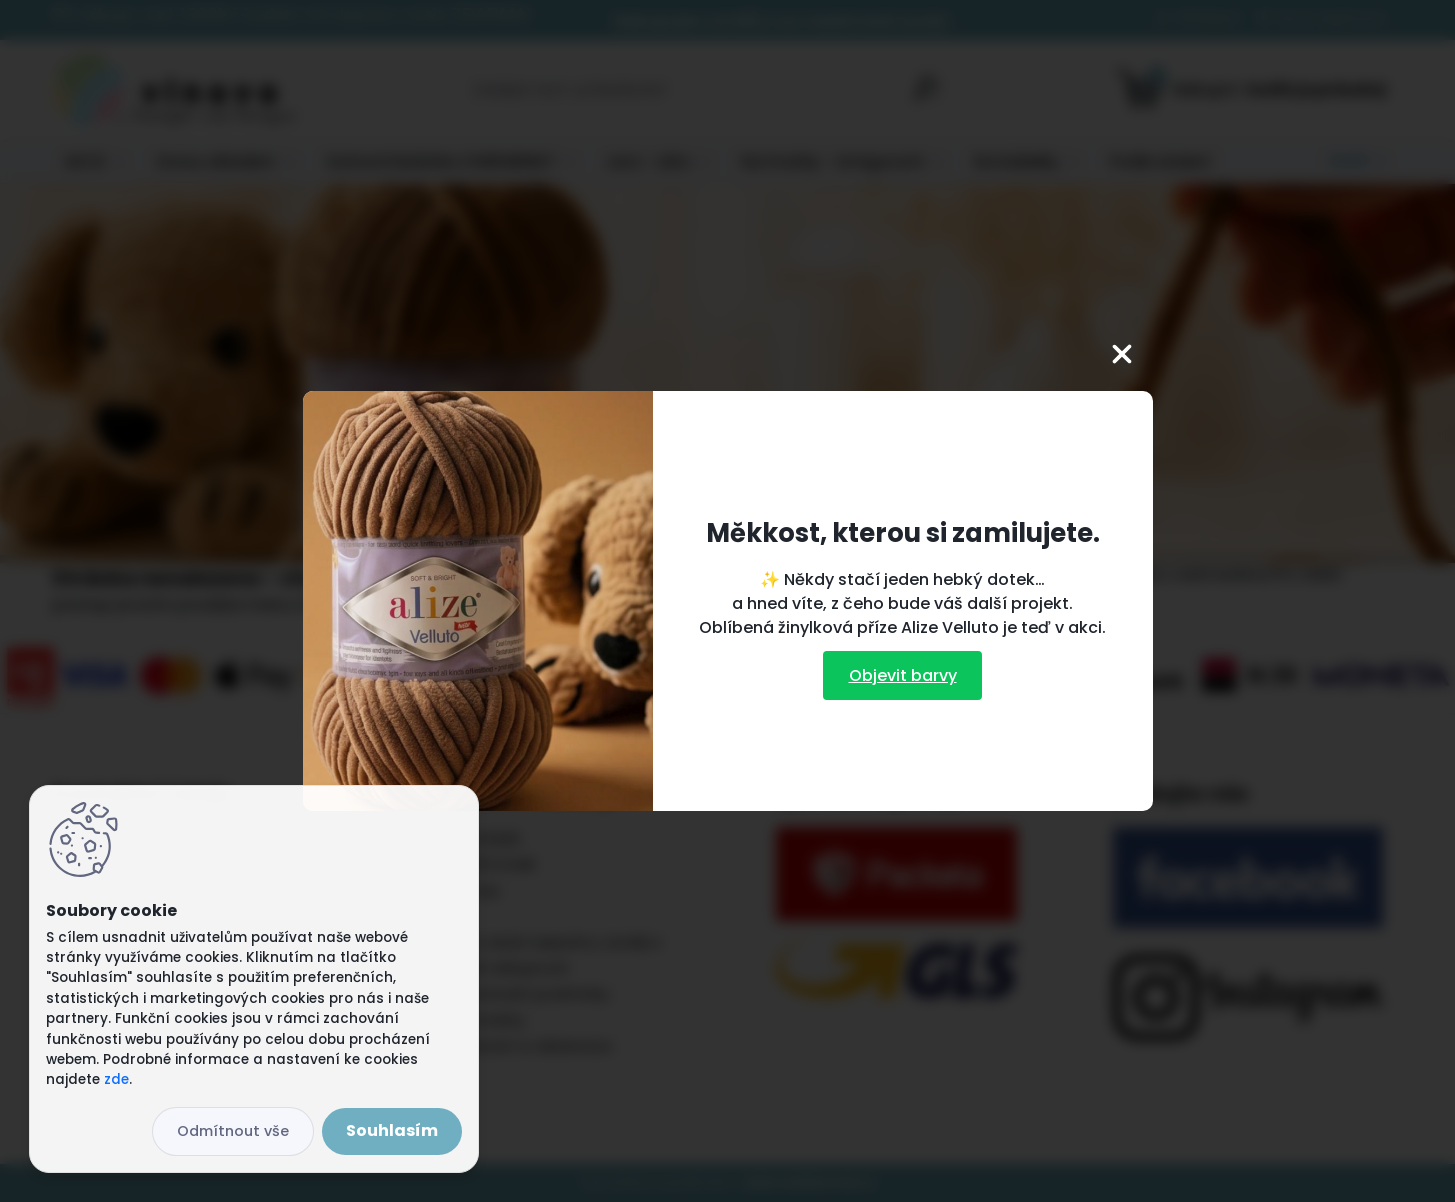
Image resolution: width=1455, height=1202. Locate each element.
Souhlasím (392, 1130)
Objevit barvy (903, 675)
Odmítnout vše (233, 1131)
